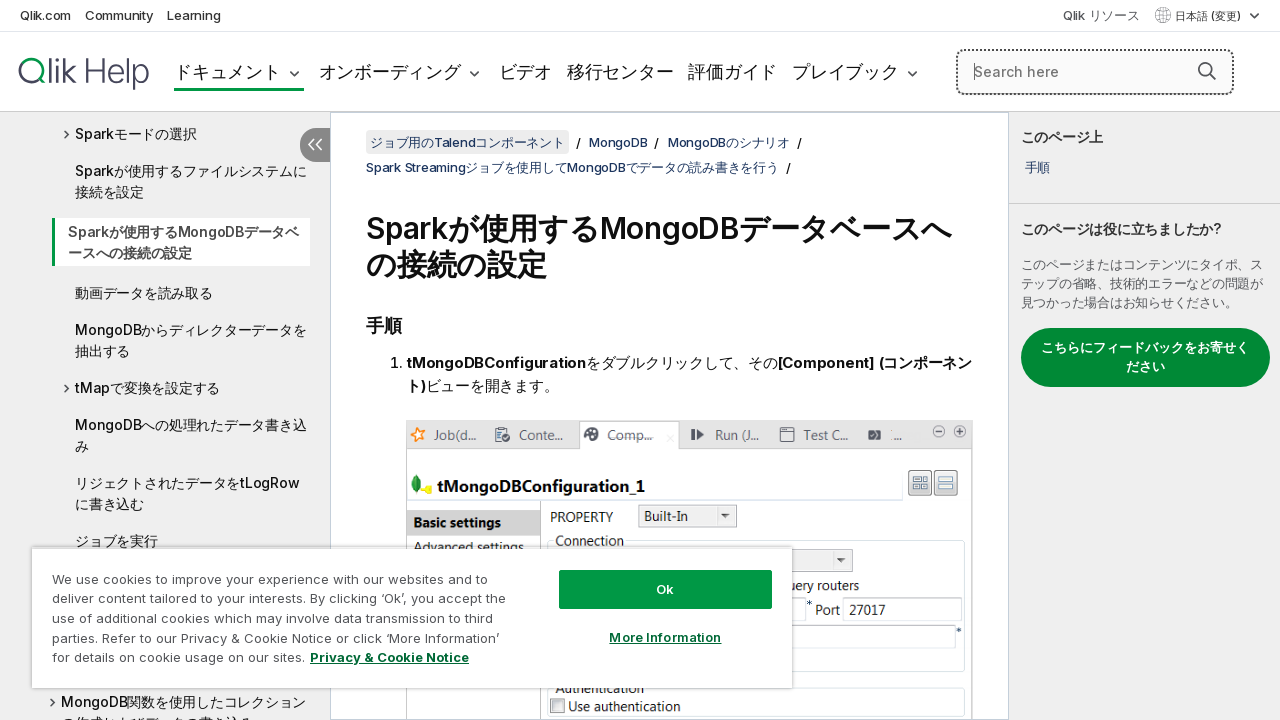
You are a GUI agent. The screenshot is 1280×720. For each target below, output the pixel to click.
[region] (403, 610)
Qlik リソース (1101, 15)
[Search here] (1095, 72)
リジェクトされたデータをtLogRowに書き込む (187, 493)
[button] (1207, 71)
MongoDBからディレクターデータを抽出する (190, 340)
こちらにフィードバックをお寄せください (1145, 357)
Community (119, 15)
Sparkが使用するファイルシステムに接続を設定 (190, 181)
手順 (1038, 167)
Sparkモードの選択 (135, 133)
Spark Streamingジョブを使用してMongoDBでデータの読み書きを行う (572, 167)
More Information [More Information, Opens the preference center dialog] (650, 622)
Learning (193, 15)
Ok (650, 574)
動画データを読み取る (144, 292)
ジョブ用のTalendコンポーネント (467, 142)
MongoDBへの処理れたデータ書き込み (190, 435)
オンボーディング (390, 71)
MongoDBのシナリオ (729, 142)
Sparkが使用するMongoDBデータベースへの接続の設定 (183, 242)
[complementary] (1144, 416)
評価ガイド (732, 71)
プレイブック (845, 71)
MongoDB (618, 142)
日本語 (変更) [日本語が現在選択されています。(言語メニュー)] (1209, 16)
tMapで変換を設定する (147, 387)
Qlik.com (45, 15)
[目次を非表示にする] (315, 145)
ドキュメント (227, 71)
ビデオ (525, 71)
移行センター (620, 71)
